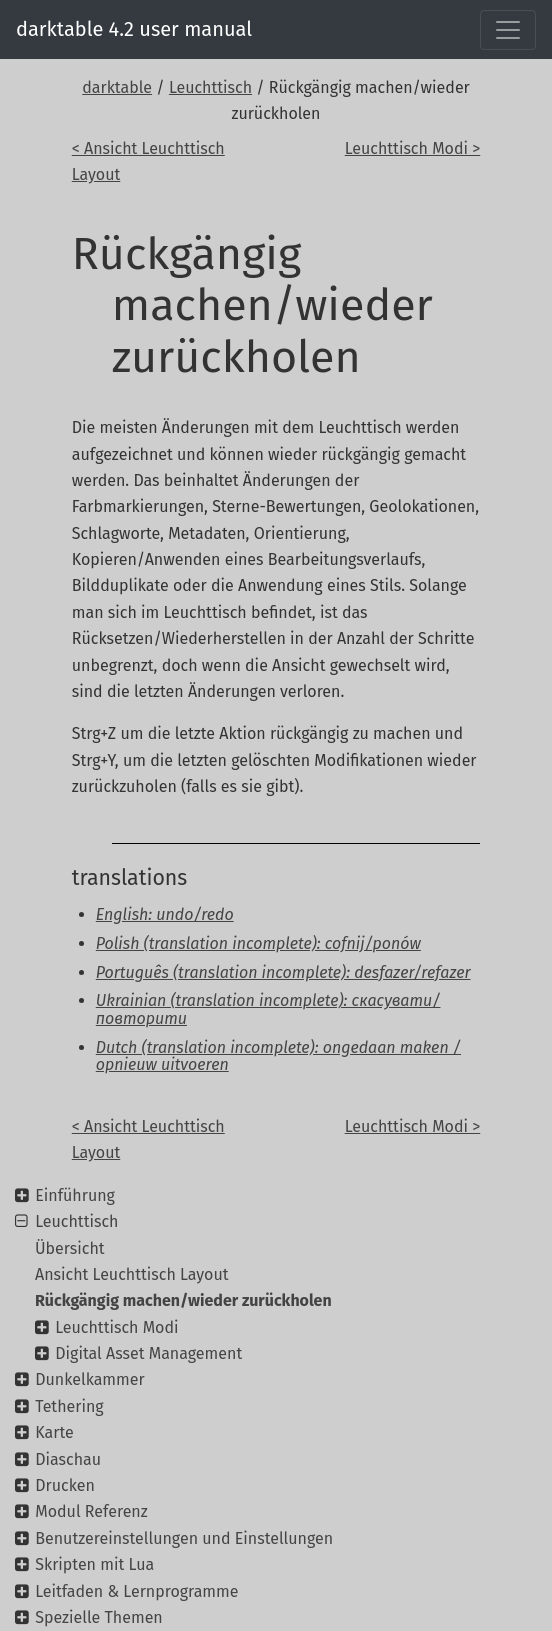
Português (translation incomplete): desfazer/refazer (283, 972)
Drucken (65, 1485)
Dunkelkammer (89, 1379)
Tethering (69, 1406)
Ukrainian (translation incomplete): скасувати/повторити (268, 1009)
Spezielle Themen (99, 1617)
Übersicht (70, 1248)
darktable (117, 87)
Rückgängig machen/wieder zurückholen (183, 1300)
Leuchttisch (210, 87)
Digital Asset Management (148, 1353)
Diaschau (68, 1459)
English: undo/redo (165, 914)
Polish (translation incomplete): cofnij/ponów (258, 943)
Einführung (75, 1195)
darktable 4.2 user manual (134, 29)
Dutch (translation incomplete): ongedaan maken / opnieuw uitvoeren (278, 1056)
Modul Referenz (91, 1511)
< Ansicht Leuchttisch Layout (148, 161)
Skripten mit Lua (94, 1564)
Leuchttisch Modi (116, 1327)
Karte (54, 1432)
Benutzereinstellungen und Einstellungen (184, 1538)
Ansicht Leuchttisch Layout (132, 1274)
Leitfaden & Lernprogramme (136, 1591)
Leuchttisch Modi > (413, 148)
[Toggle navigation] (508, 30)
